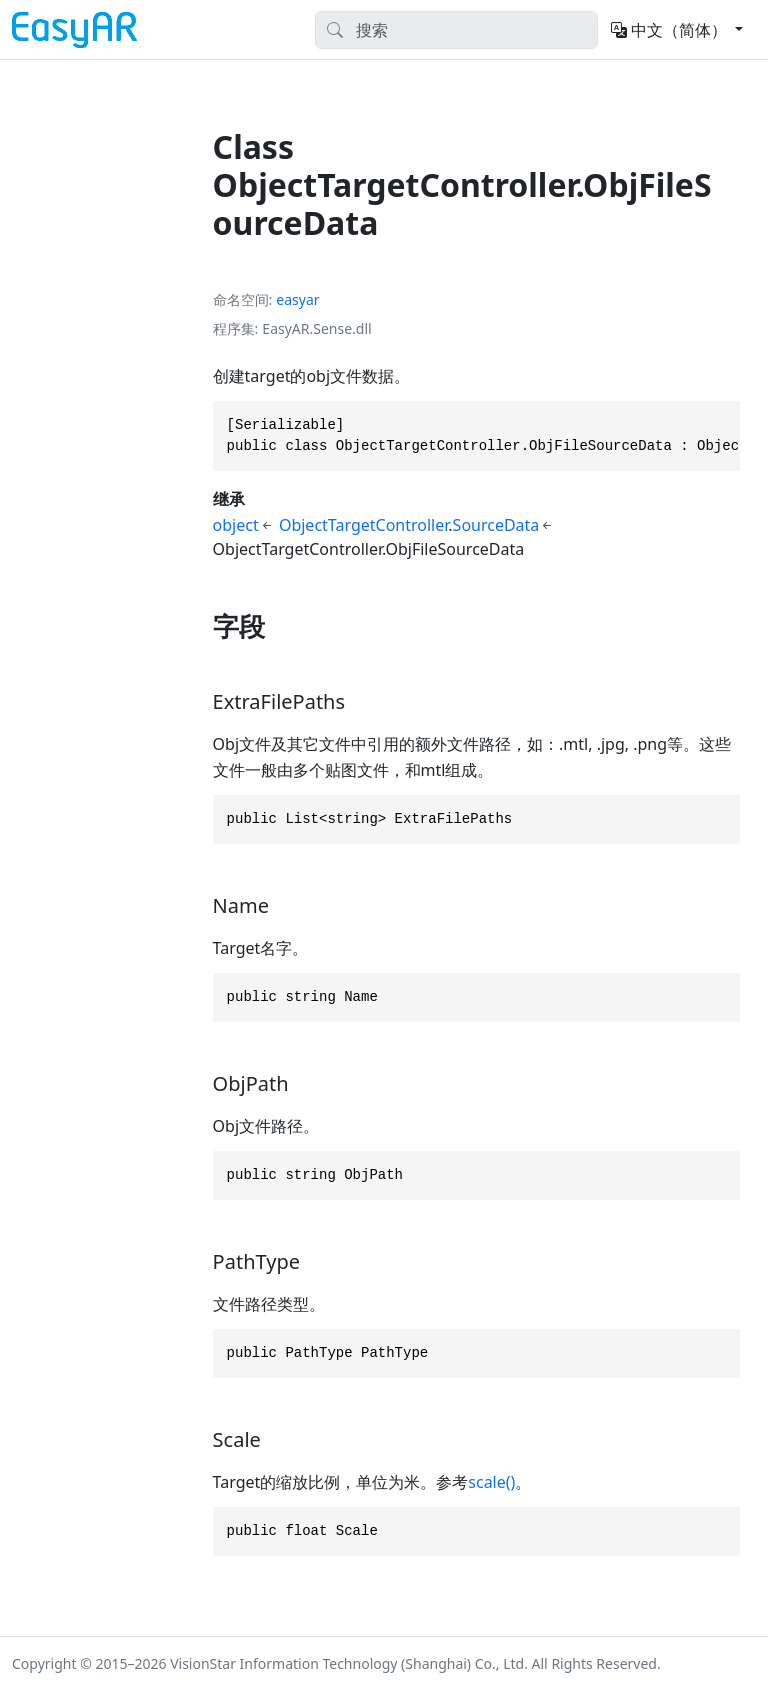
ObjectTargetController (363, 525)
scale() (491, 1482)
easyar (297, 299)
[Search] (456, 30)
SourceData (496, 525)
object (236, 525)
